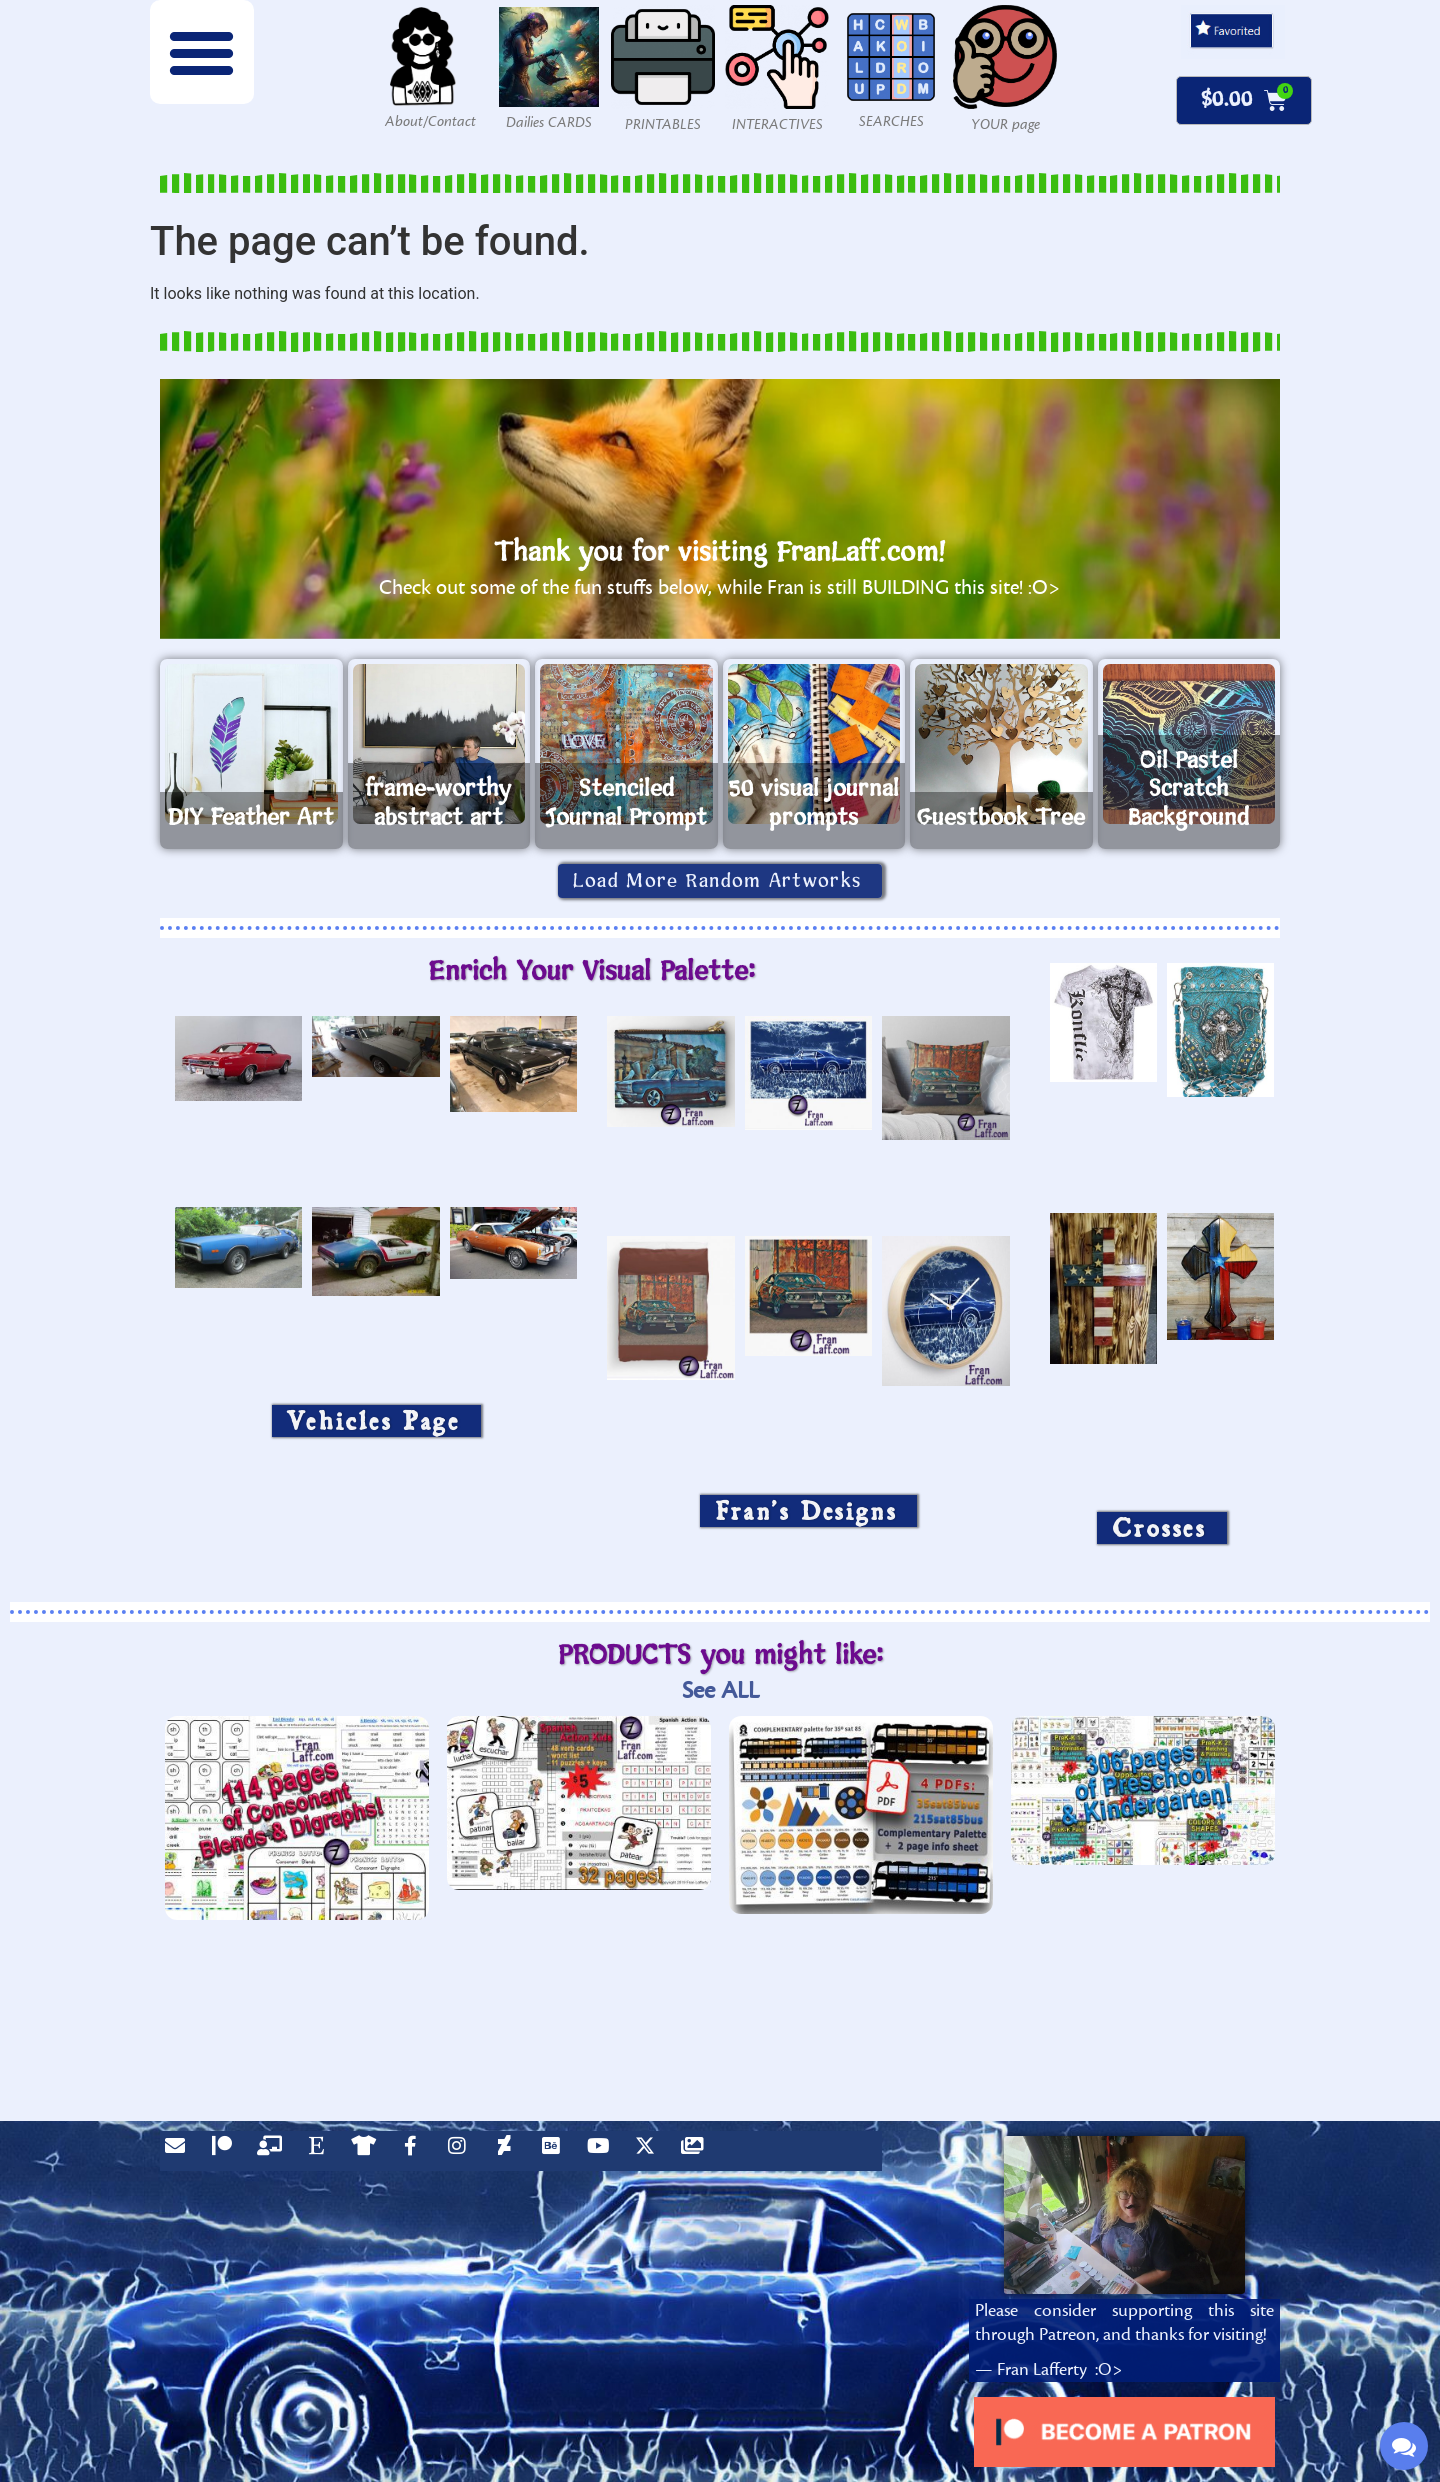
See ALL (720, 1690)
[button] (202, 52)
